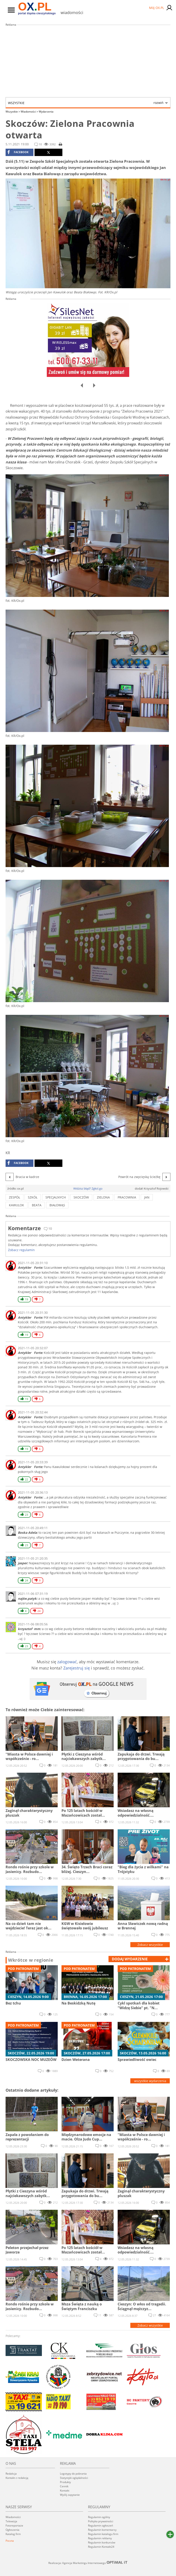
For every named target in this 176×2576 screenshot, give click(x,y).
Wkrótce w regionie (30, 1960)
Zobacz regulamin (21, 1250)
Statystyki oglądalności (74, 2478)
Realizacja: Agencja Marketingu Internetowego (88, 2563)
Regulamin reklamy (100, 2538)
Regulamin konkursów (101, 2542)
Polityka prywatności (100, 2521)
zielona (103, 1197)
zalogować (67, 1661)
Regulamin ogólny (99, 2517)
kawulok (16, 1205)
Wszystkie (86, 103)
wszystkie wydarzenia (150, 2081)
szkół (32, 1197)
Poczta (10, 2541)
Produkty (65, 2482)
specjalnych (55, 1197)
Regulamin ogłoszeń (100, 2525)
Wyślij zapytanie (70, 2495)
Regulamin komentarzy (102, 2530)
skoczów (81, 1197)
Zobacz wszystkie (150, 1945)
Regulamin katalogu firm (103, 2534)
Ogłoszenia (12, 2530)
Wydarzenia (46, 111)
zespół (14, 1197)
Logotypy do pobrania (73, 2473)
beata (36, 1205)
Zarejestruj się (76, 1668)
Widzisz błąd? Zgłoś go (87, 1188)
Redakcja (11, 2473)
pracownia (127, 1197)
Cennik (64, 2486)
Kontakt (64, 2490)
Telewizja (11, 2521)
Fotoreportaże (14, 2525)
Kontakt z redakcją (17, 2478)
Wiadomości (29, 111)
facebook (18, 152)
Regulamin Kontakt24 (101, 2547)
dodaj (130, 1959)
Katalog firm (13, 2534)
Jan (146, 1197)
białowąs (57, 1205)
